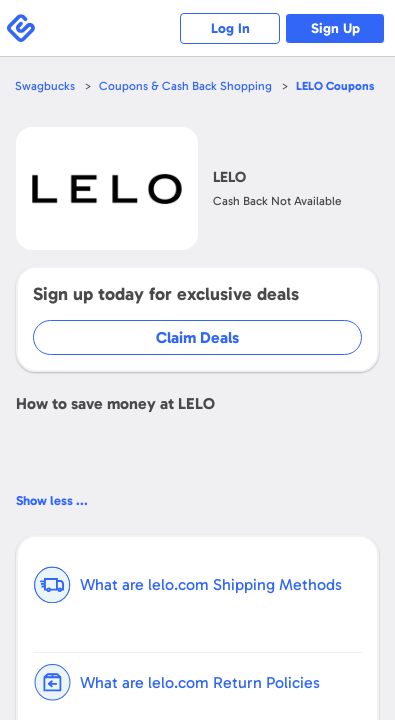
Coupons (335, 86)
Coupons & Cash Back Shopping (185, 86)
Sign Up (335, 28)
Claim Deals (197, 337)
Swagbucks (45, 86)
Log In (230, 28)
